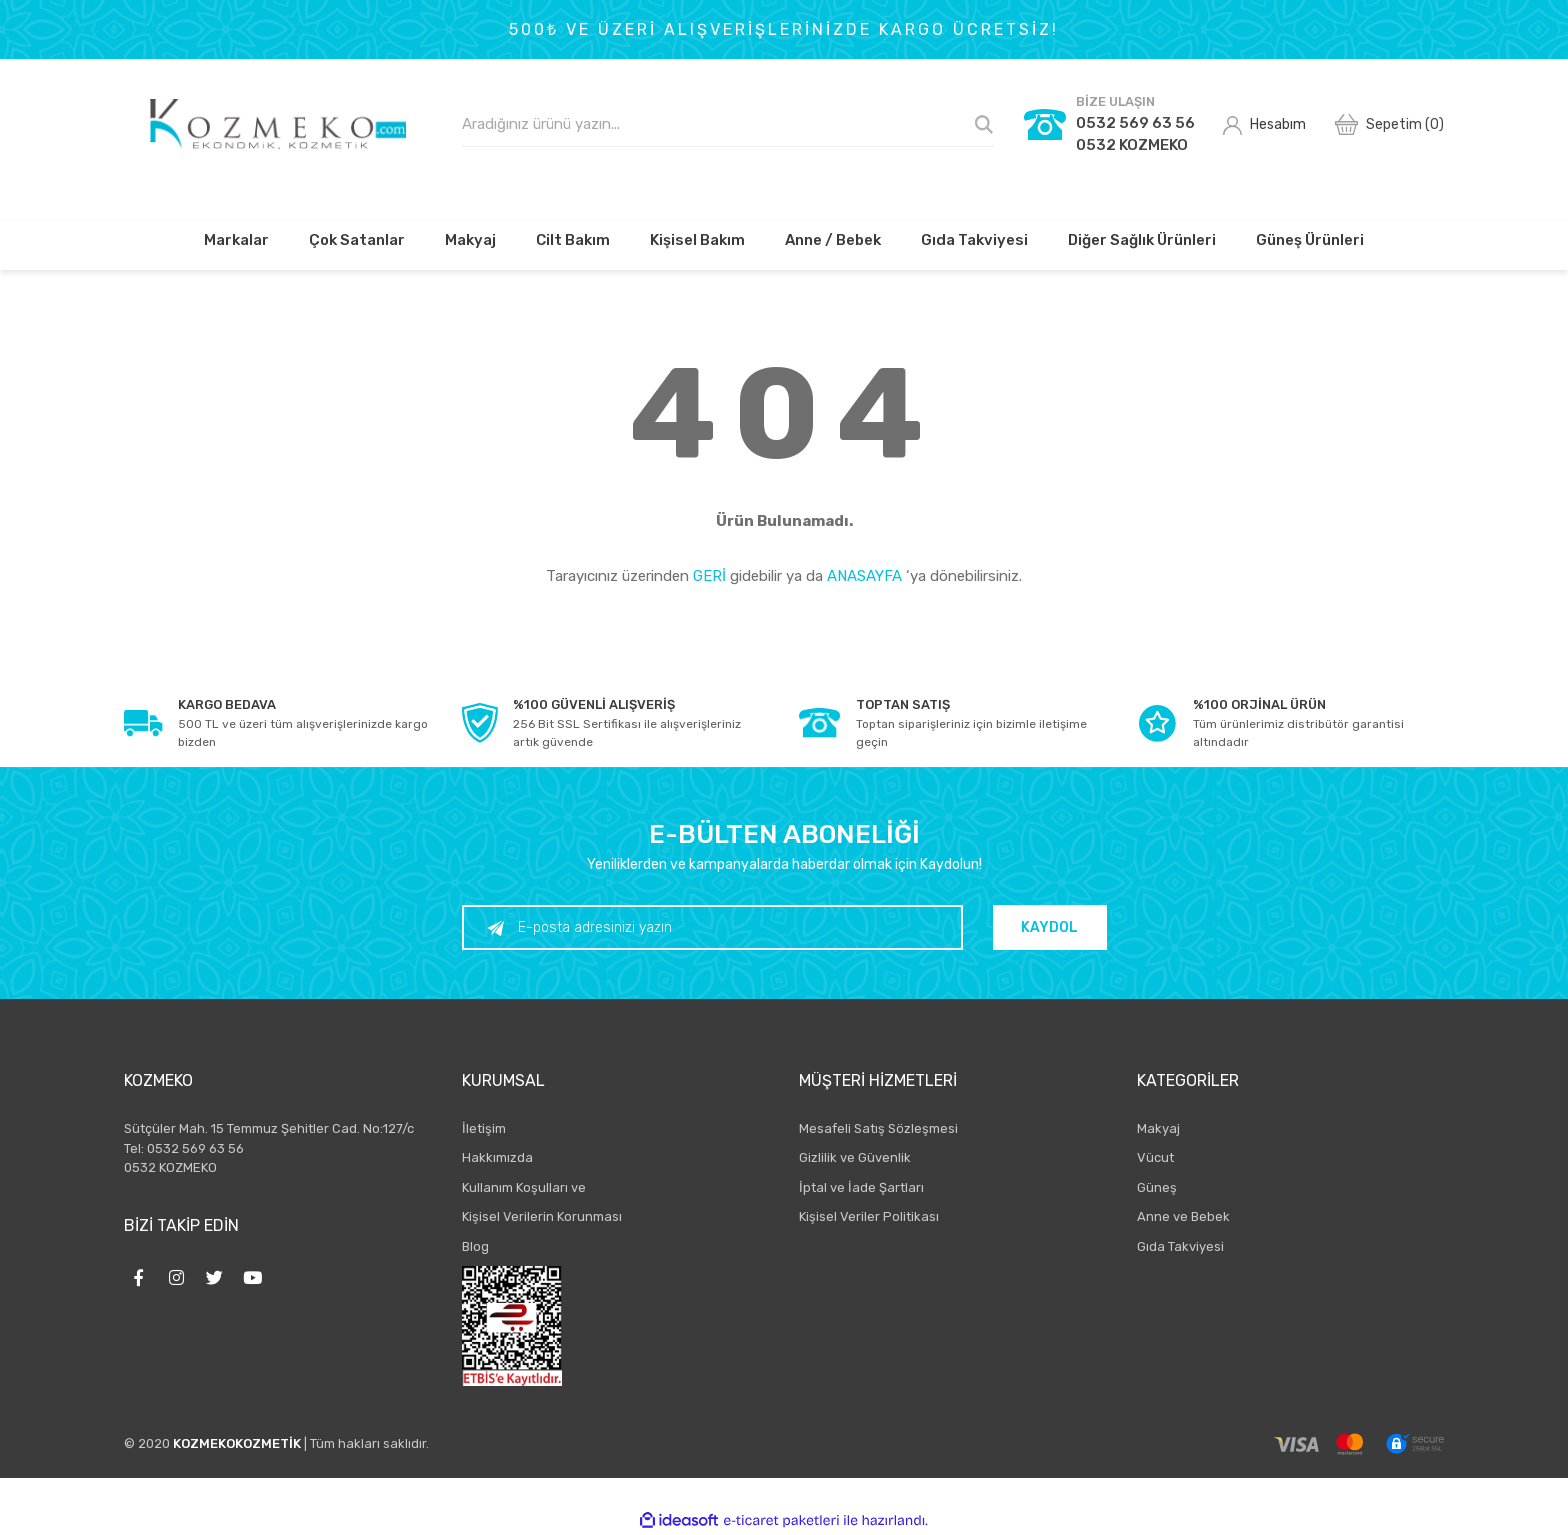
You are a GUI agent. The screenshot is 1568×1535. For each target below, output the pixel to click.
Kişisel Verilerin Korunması (542, 1216)
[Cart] (1389, 124)
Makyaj (1158, 1128)
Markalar (236, 240)
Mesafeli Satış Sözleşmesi (878, 1128)
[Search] (728, 124)
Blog (475, 1246)
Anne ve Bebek (1183, 1216)
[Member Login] (1264, 124)
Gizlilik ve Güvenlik (855, 1157)
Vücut (1155, 1157)
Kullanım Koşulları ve (524, 1187)
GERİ (709, 576)
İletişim (484, 1128)
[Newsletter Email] (716, 927)
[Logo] (278, 124)
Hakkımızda (497, 1157)
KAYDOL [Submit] (1053, 927)
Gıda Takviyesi (1180, 1246)
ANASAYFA (864, 576)
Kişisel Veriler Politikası (869, 1216)
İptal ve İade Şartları (861, 1187)
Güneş (1157, 1187)
